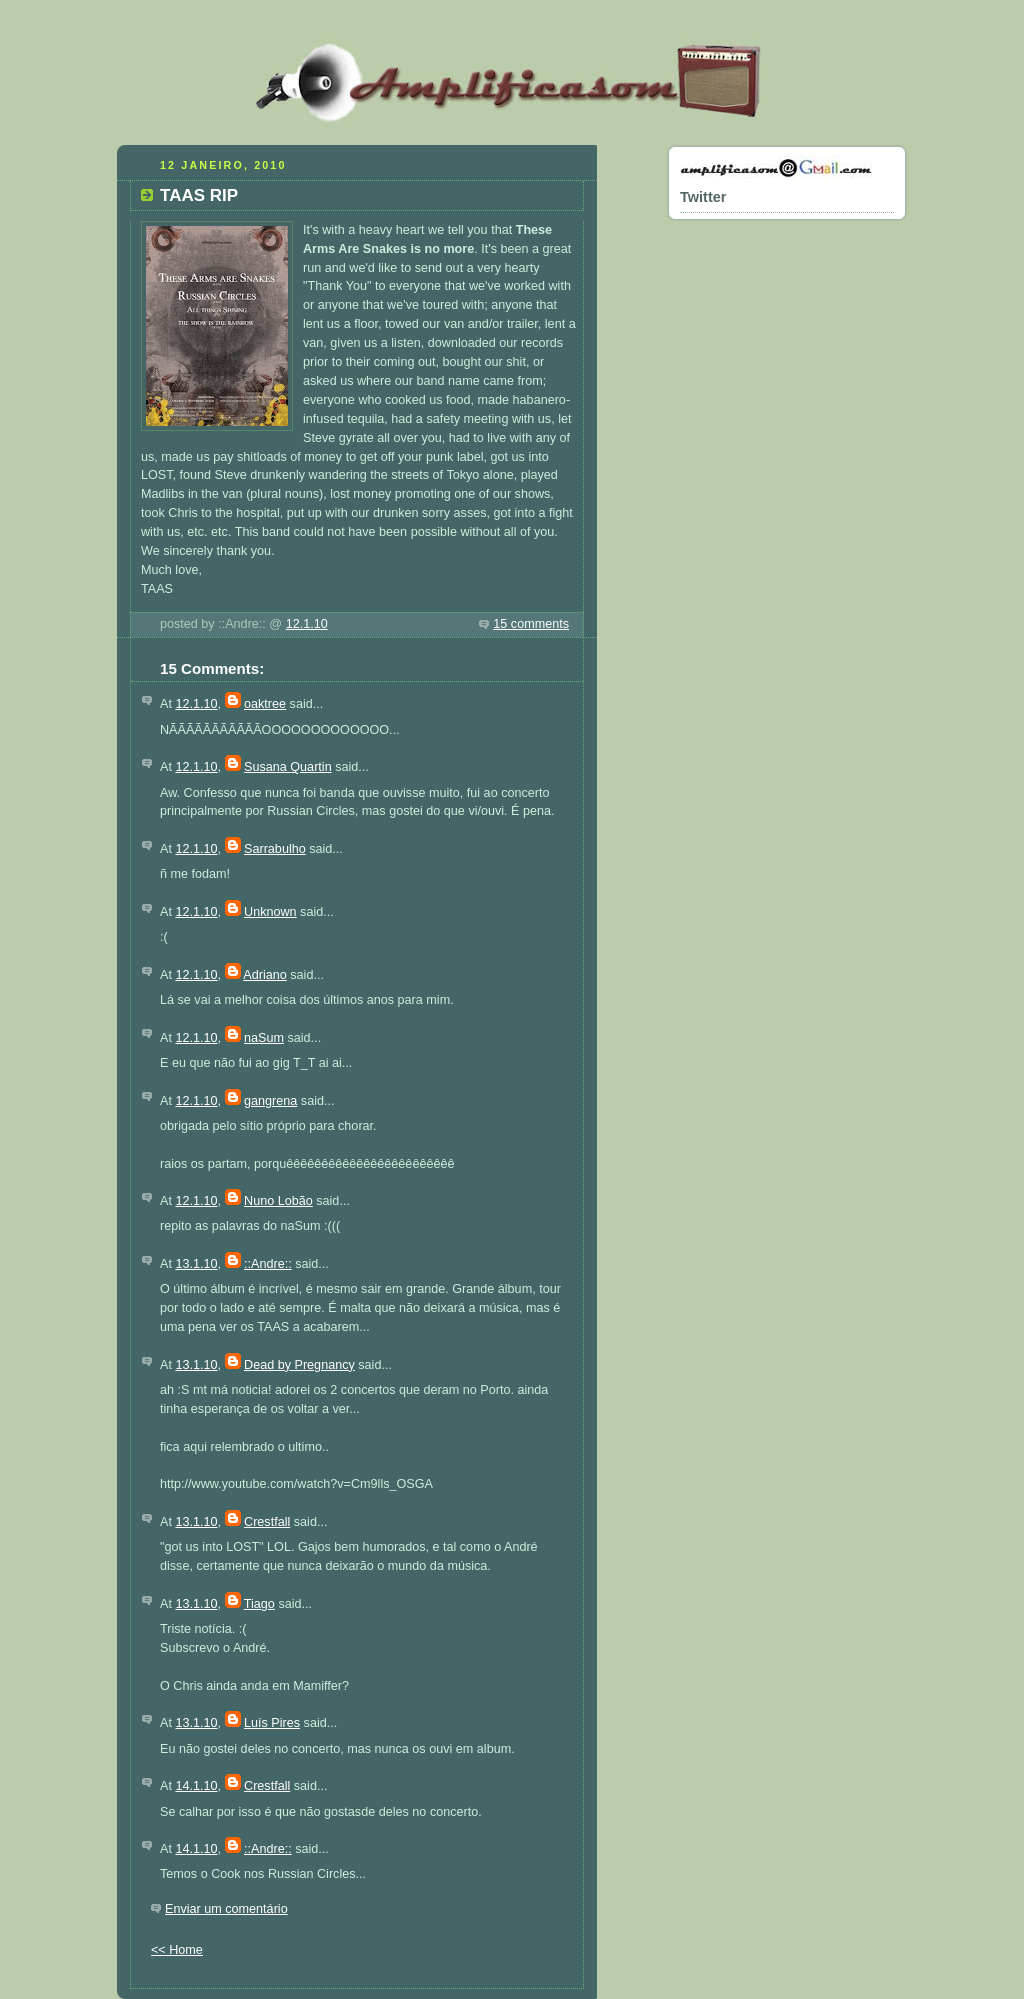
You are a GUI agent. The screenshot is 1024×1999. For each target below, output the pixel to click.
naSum (264, 1038)
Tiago (259, 1604)
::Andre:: (268, 1264)
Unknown (270, 912)
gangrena (270, 1101)
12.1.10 (307, 624)
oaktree (265, 704)
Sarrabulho (275, 849)
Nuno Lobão (278, 1201)
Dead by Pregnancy (299, 1365)
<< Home (177, 1950)
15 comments (531, 624)
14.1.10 (196, 1786)
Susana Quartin (288, 767)
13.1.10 (196, 1264)
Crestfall (267, 1522)
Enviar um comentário (226, 1909)
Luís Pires (272, 1723)
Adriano (264, 975)
